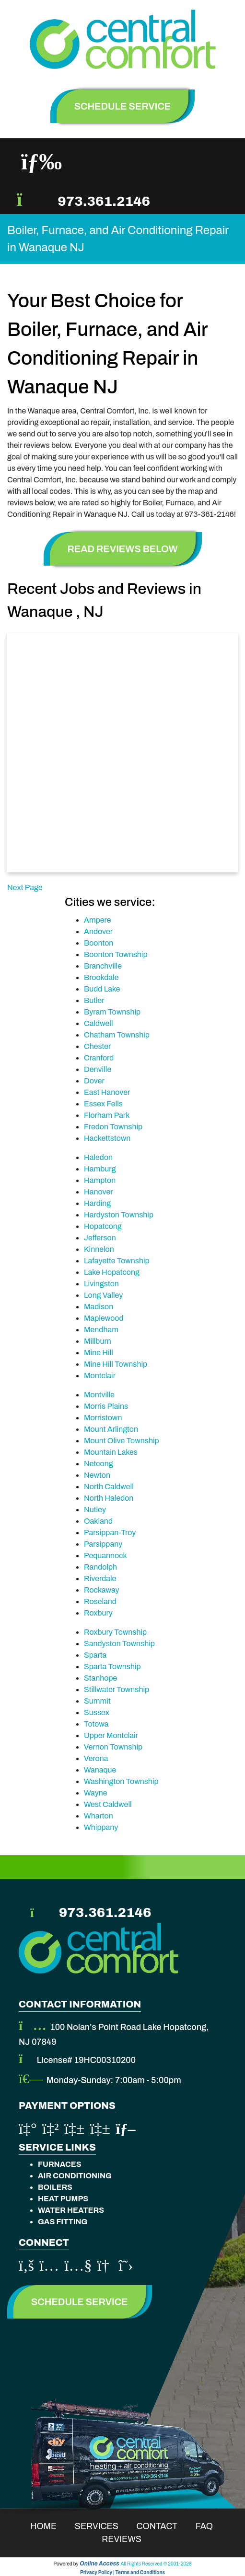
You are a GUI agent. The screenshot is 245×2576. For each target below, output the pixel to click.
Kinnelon (99, 1249)
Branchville (103, 966)
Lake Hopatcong (112, 1272)
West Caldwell (108, 1804)
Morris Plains (106, 1406)
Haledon (98, 1157)
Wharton (98, 1816)
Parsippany (103, 1544)
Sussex (96, 1712)
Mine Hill (98, 1353)
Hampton (100, 1180)
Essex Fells (103, 1104)
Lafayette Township (117, 1261)
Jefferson (100, 1238)
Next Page (25, 887)
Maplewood (104, 1318)
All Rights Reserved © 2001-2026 (156, 2563)
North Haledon (108, 1498)
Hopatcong (103, 1226)
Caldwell (98, 1023)
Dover (94, 1081)
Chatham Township (117, 1035)
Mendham (101, 1330)
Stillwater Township (116, 1689)
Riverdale (100, 1578)
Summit (97, 1701)
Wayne (95, 1793)
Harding (97, 1203)
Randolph (100, 1567)
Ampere (97, 920)
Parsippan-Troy (110, 1532)
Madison (98, 1307)
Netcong (98, 1464)
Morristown (103, 1418)
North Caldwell (109, 1487)
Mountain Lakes (111, 1452)
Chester (97, 1046)
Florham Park (106, 1115)
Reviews (128, 2539)
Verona (96, 1758)
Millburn (97, 1341)
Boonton (98, 943)
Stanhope (100, 1678)
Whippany (101, 1827)
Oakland (98, 1521)
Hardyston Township (118, 1215)
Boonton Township (116, 954)
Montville (99, 1395)
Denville (97, 1069)
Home (50, 2526)
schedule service (122, 106)
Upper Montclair (111, 1735)
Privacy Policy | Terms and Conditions (122, 2572)
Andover (98, 931)
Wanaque (100, 1770)
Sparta (95, 1655)
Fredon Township (113, 1127)
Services (103, 2526)
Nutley (95, 1509)
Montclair (100, 1376)
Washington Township (121, 1781)
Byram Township (112, 1012)
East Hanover (107, 1092)
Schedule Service (79, 2302)
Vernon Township (113, 1747)
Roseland (100, 1601)
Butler (94, 1000)
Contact (163, 2526)
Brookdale (101, 977)
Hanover (98, 1192)
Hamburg (100, 1169)
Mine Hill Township (115, 1364)
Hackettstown (107, 1138)
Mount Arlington (111, 1429)
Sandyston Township (119, 1643)
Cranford (99, 1058)
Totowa (96, 1724)
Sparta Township (112, 1666)
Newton (97, 1475)
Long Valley (103, 1295)
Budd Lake (102, 989)
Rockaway (101, 1590)
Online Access (99, 2563)
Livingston (101, 1284)
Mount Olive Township (121, 1441)
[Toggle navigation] (41, 161)
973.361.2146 (104, 201)
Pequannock (105, 1555)
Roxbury (98, 1613)
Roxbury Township (115, 1632)
